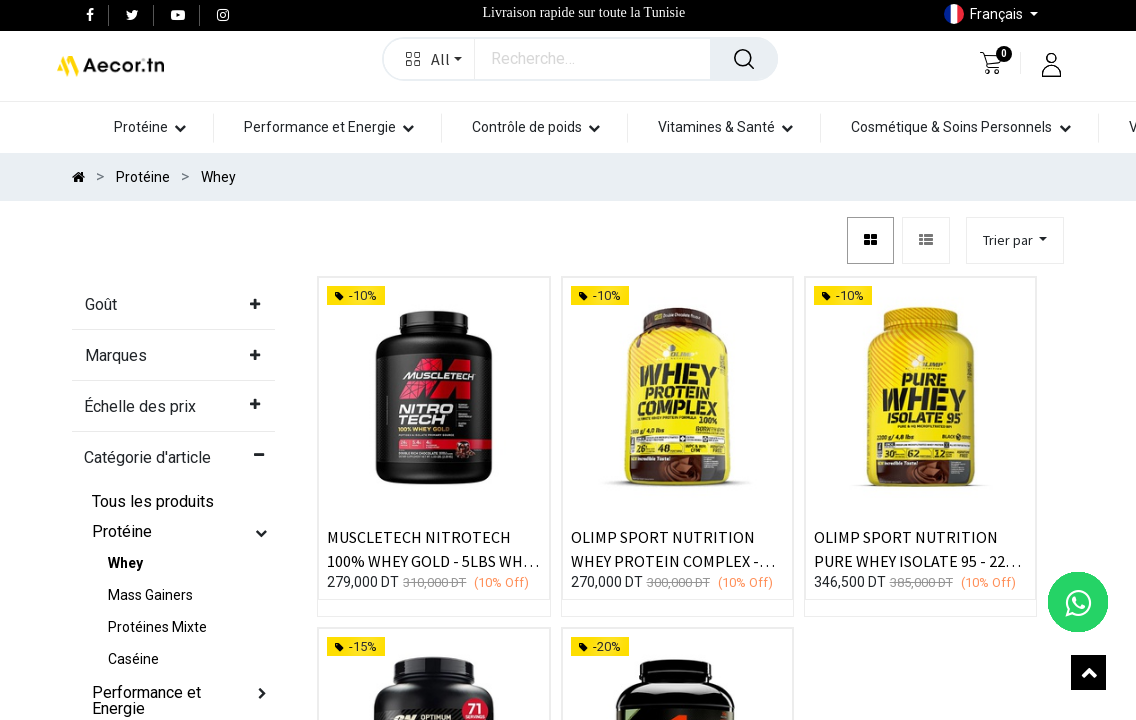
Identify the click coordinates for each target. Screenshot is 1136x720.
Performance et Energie (146, 700)
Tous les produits (153, 501)
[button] (1015, 240)
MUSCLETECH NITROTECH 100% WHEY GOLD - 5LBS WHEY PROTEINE (433, 548)
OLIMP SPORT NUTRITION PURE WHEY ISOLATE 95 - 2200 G (917, 548)
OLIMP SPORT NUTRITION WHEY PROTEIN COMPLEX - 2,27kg (665, 548)
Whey (125, 563)
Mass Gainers (150, 595)
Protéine (122, 531)
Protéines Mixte (157, 627)
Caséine (133, 659)
